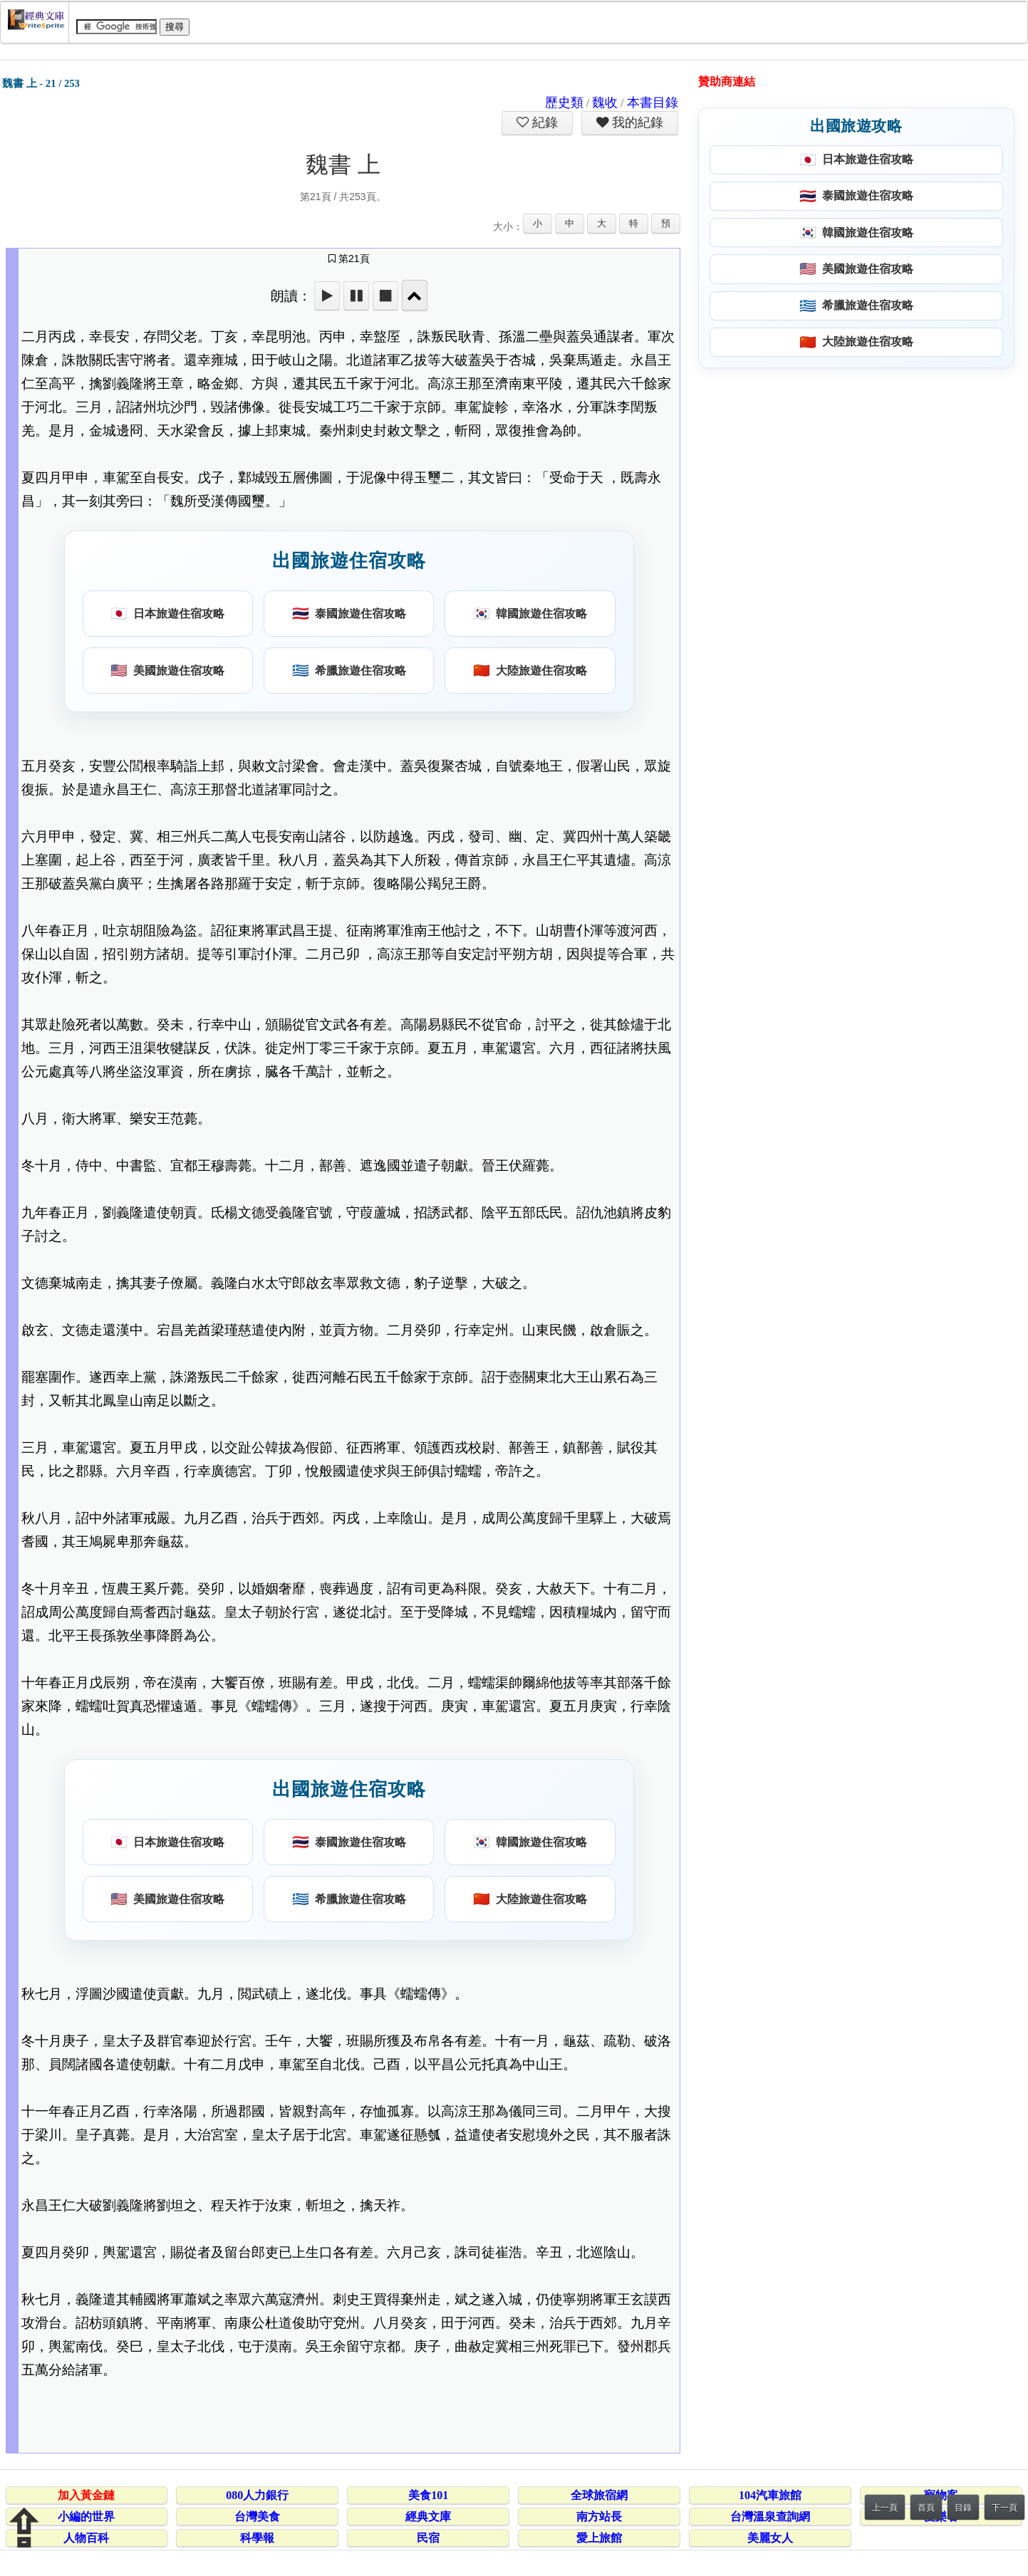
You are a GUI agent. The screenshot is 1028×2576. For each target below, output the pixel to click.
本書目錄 (652, 102)
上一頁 (885, 2508)
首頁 (926, 2508)
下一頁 (1004, 2508)
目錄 (963, 2508)
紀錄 (543, 122)
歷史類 (564, 102)
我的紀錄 (636, 122)
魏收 (605, 102)
